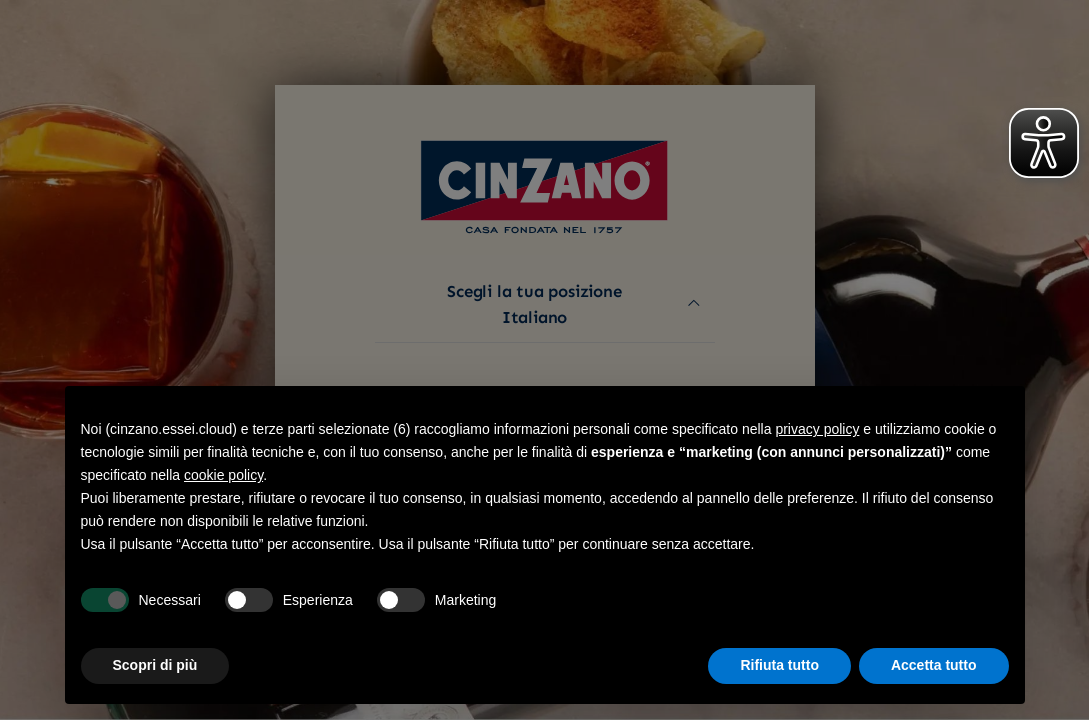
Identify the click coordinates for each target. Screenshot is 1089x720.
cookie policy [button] (223, 475)
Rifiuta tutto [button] (779, 665)
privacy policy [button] (817, 429)
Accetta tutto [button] (934, 665)
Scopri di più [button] (155, 665)
